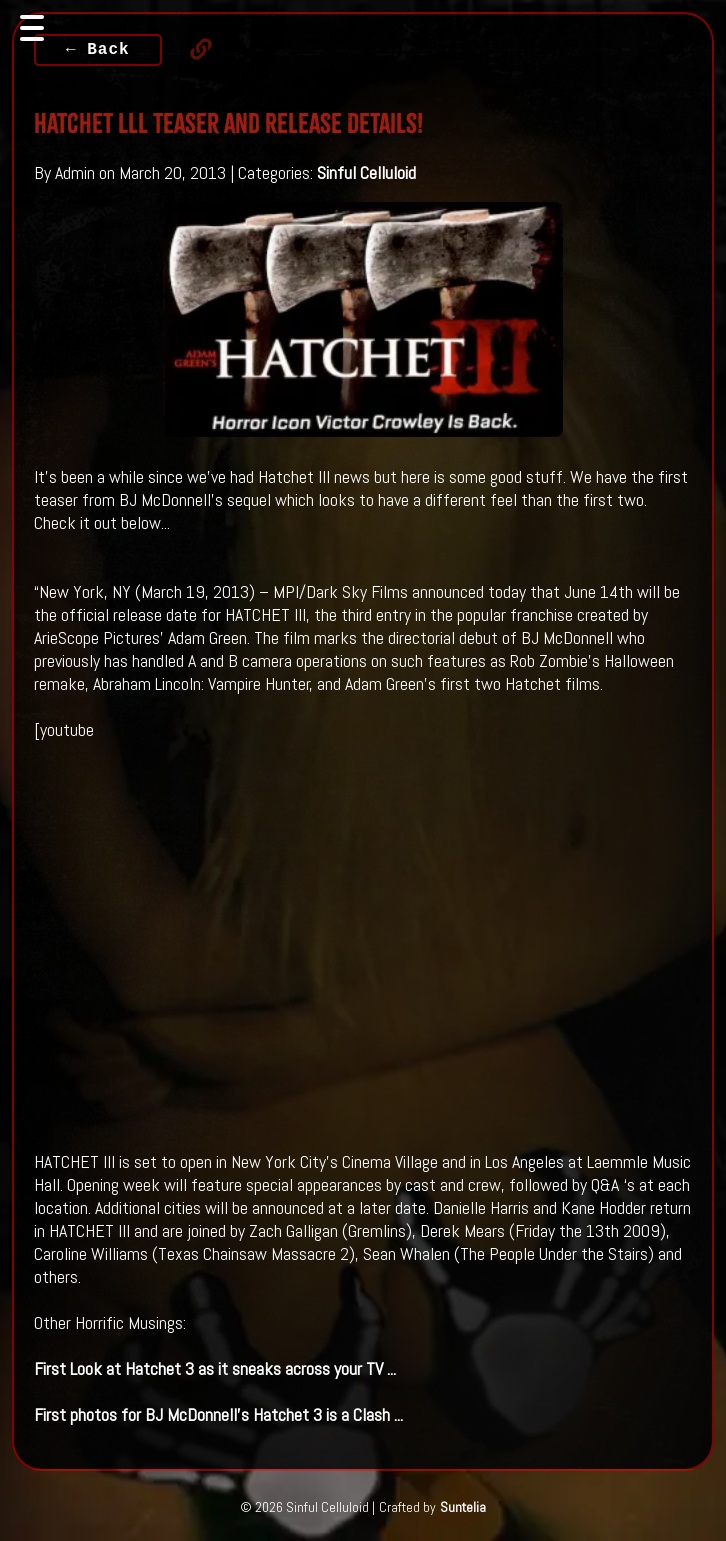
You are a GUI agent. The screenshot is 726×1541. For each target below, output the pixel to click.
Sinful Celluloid (366, 172)
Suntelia (463, 1507)
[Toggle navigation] (32, 28)
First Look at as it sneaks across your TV (215, 1368)
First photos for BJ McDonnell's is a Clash (218, 1414)
